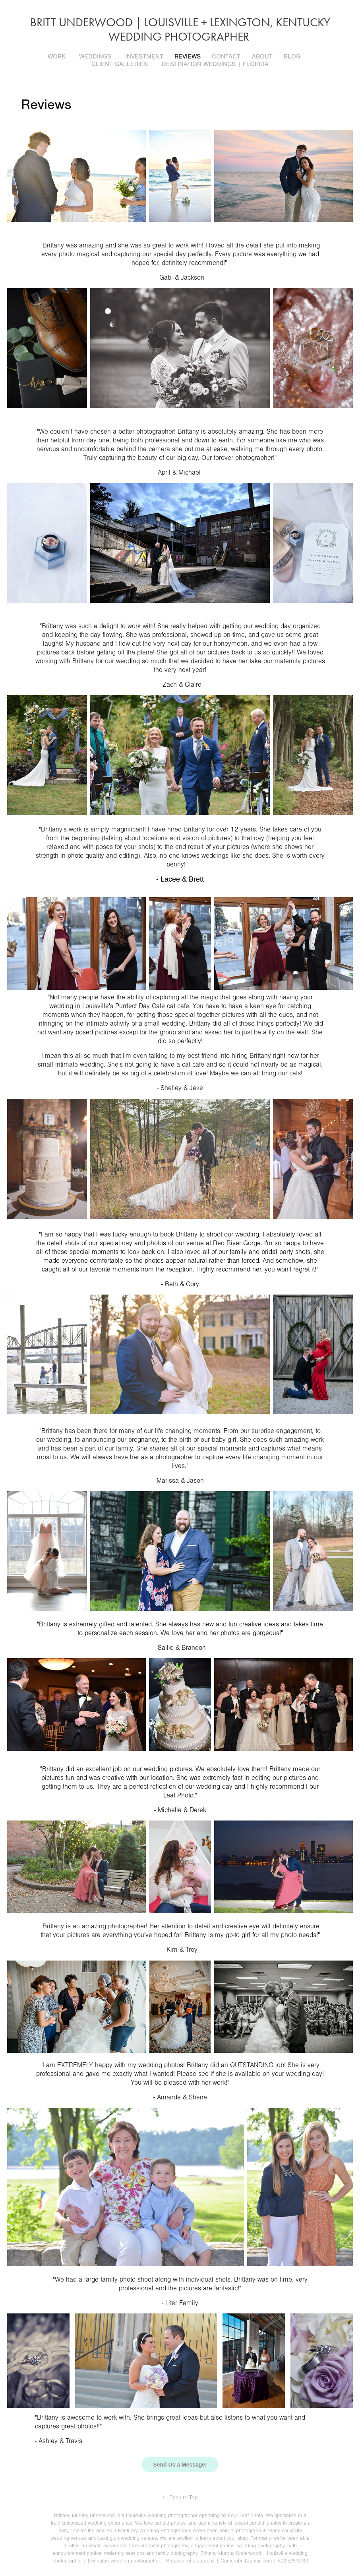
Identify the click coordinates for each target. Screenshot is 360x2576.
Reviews (187, 56)
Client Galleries (119, 64)
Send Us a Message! (180, 2464)
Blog (292, 56)
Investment (144, 56)
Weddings (95, 56)
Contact (226, 56)
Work (57, 56)
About (262, 56)
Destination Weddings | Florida (215, 64)
